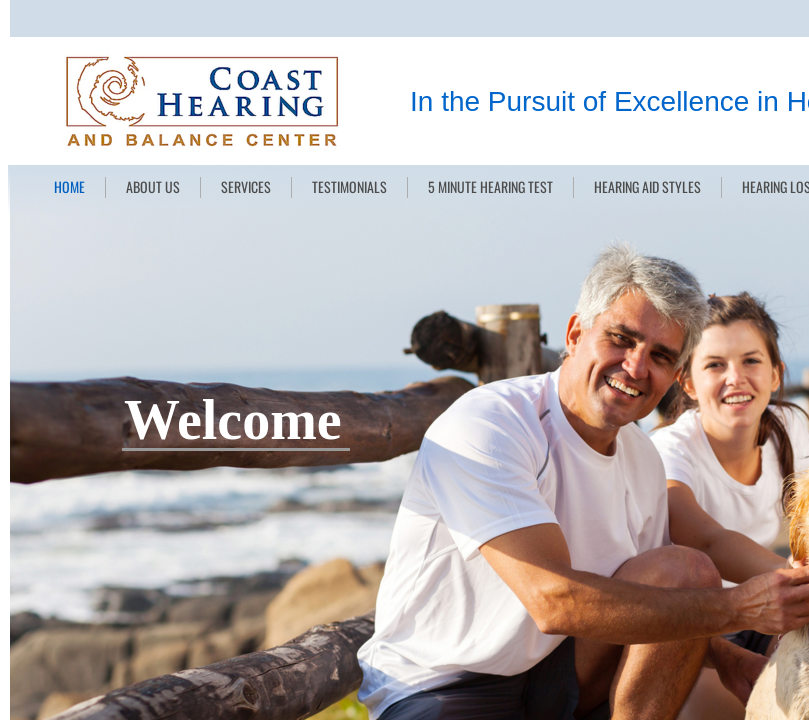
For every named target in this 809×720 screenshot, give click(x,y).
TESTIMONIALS (349, 186)
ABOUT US (153, 186)
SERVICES (246, 186)
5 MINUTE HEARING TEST (490, 186)
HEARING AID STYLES (647, 186)
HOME (69, 186)
